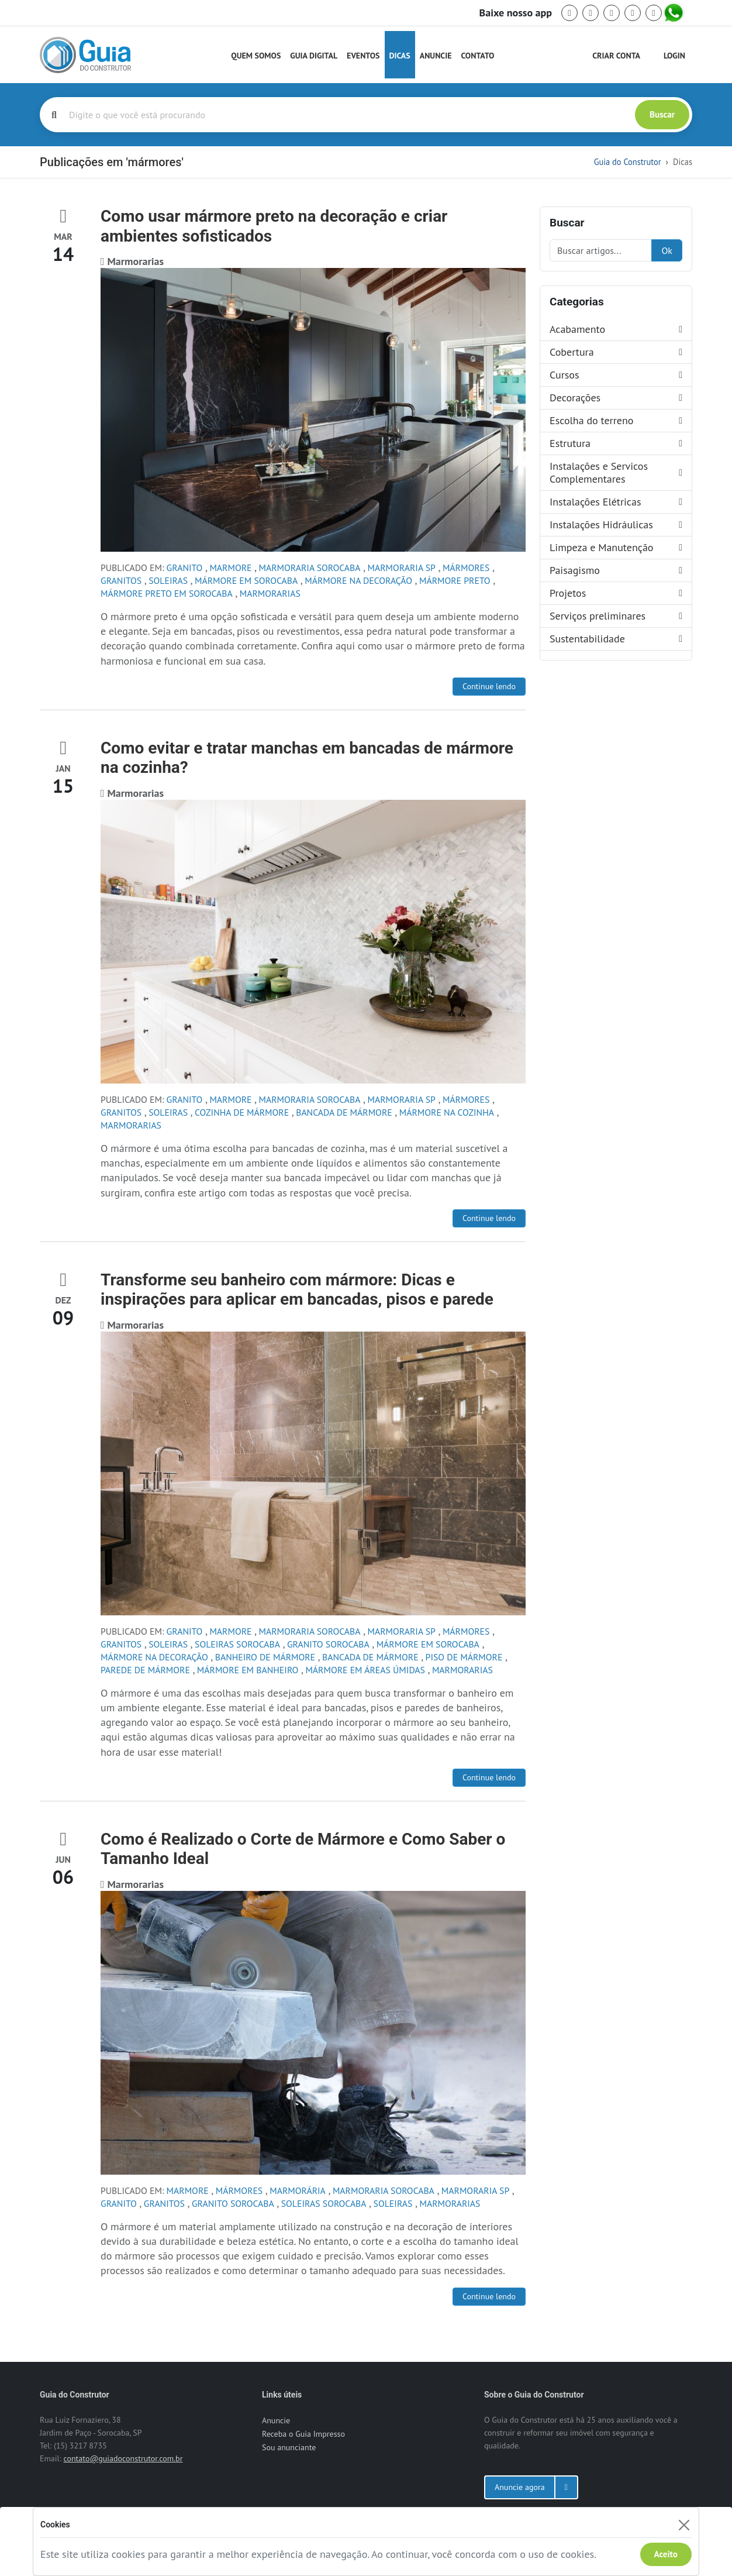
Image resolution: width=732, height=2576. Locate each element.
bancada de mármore (344, 1112)
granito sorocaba (328, 1644)
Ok (666, 250)
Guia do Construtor (627, 161)
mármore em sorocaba (246, 580)
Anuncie (436, 55)
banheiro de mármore (265, 1657)
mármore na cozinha (446, 1112)
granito (185, 567)
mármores (466, 567)
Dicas (399, 55)
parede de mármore (145, 1670)
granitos (121, 580)
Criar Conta (616, 55)
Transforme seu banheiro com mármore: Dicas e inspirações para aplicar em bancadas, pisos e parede (297, 1289)
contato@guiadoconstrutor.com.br (122, 2458)
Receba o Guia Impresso (303, 2434)
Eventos (363, 55)
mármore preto (455, 580)
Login (674, 55)
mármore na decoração (358, 580)
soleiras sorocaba (237, 1644)
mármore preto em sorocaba (167, 593)
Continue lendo (489, 686)
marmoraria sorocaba (310, 567)
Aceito (666, 2554)
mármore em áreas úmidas (365, 1670)
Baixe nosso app (515, 12)
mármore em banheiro (247, 1670)
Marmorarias (270, 593)
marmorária (298, 2190)
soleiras (168, 580)
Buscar (662, 114)
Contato (477, 55)
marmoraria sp (402, 567)
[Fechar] (684, 2525)
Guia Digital (313, 55)
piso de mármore (464, 1657)
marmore (230, 567)
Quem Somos (256, 55)
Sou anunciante (289, 2447)
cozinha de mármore (242, 1112)
